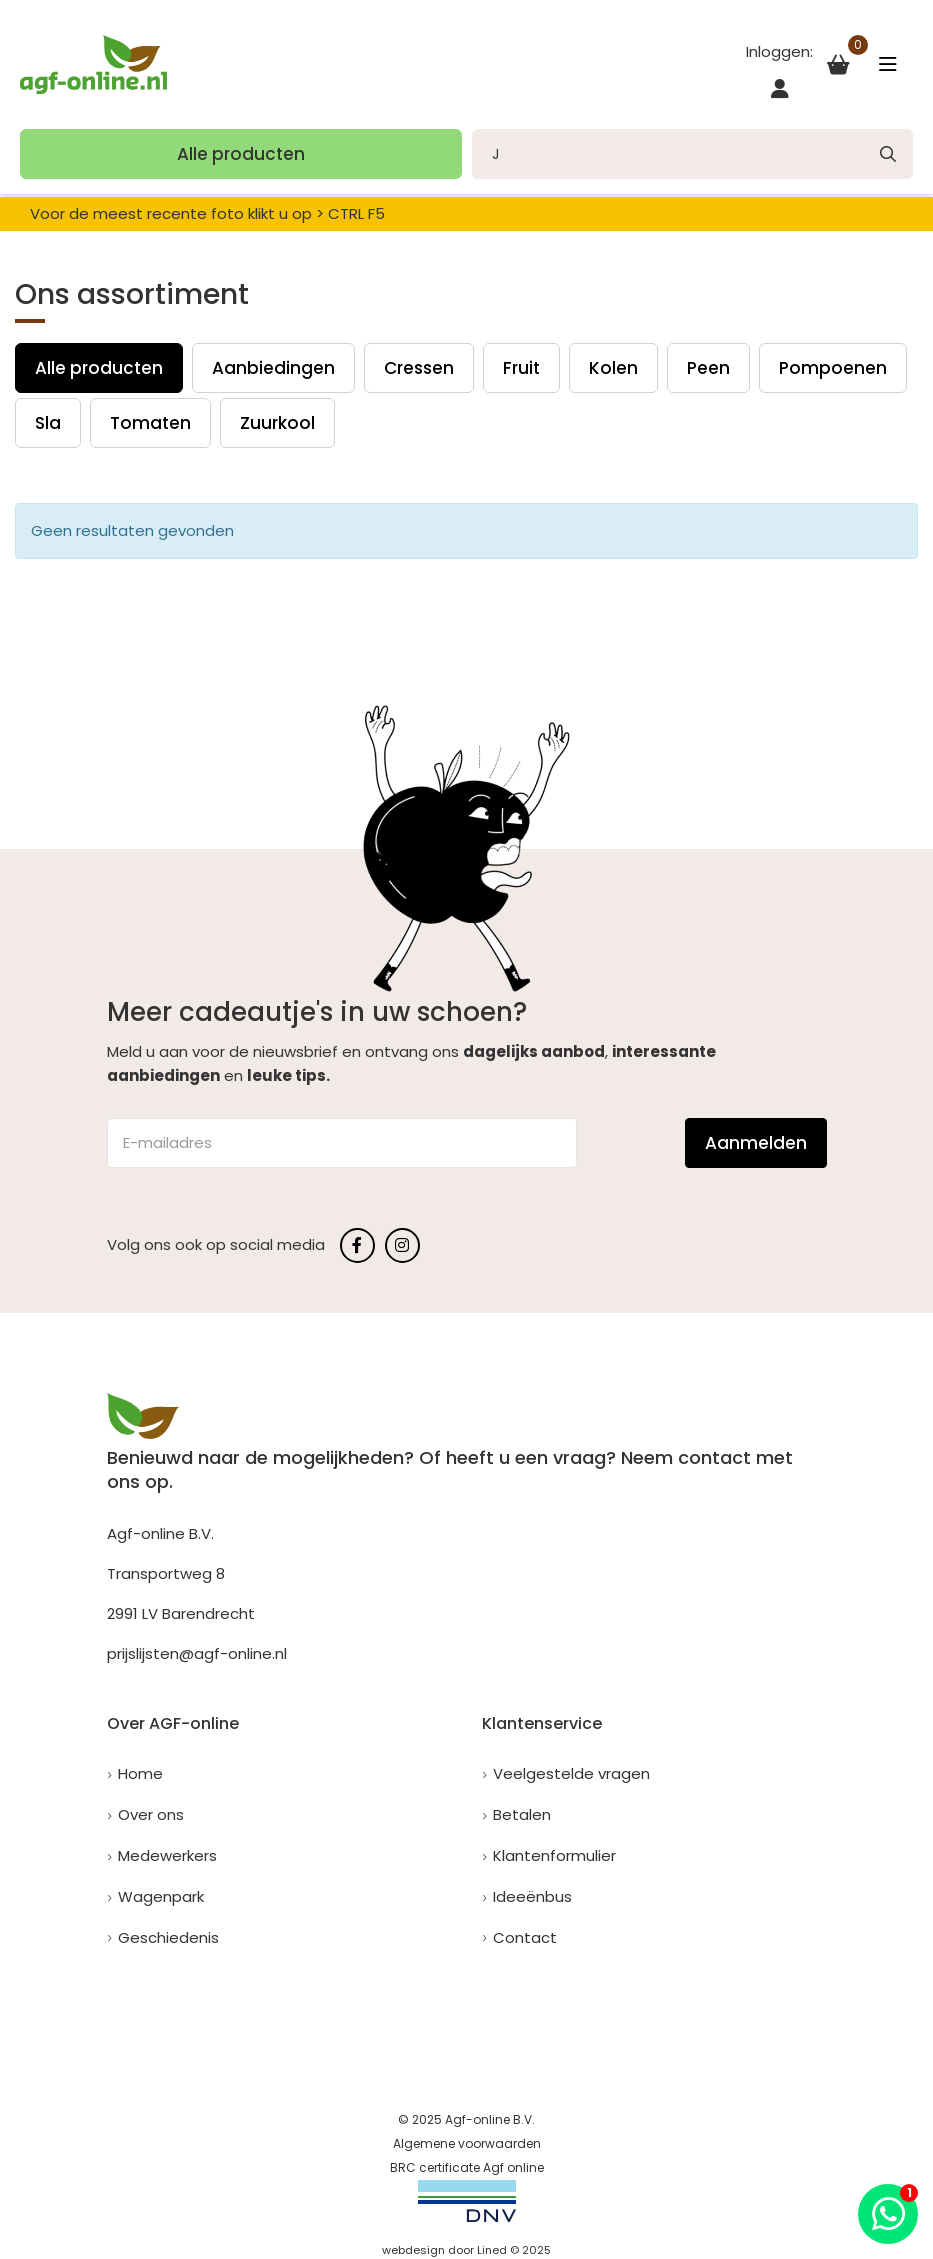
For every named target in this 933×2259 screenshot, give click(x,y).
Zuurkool (277, 423)
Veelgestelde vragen (571, 1773)
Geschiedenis (168, 1937)
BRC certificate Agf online (467, 2167)
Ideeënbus (532, 1896)
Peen (708, 368)
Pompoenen (833, 368)
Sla (48, 423)
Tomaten (150, 423)
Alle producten (241, 154)
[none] (888, 154)
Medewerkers (167, 1855)
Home (140, 1773)
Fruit (521, 368)
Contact (525, 1937)
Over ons (151, 1814)
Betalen (522, 1814)
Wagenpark (161, 1896)
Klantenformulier (554, 1855)
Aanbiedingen (273, 368)
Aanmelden (756, 1143)
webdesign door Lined (444, 2250)
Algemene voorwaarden (467, 2143)
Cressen (419, 368)
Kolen (613, 368)
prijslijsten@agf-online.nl (197, 1653)
